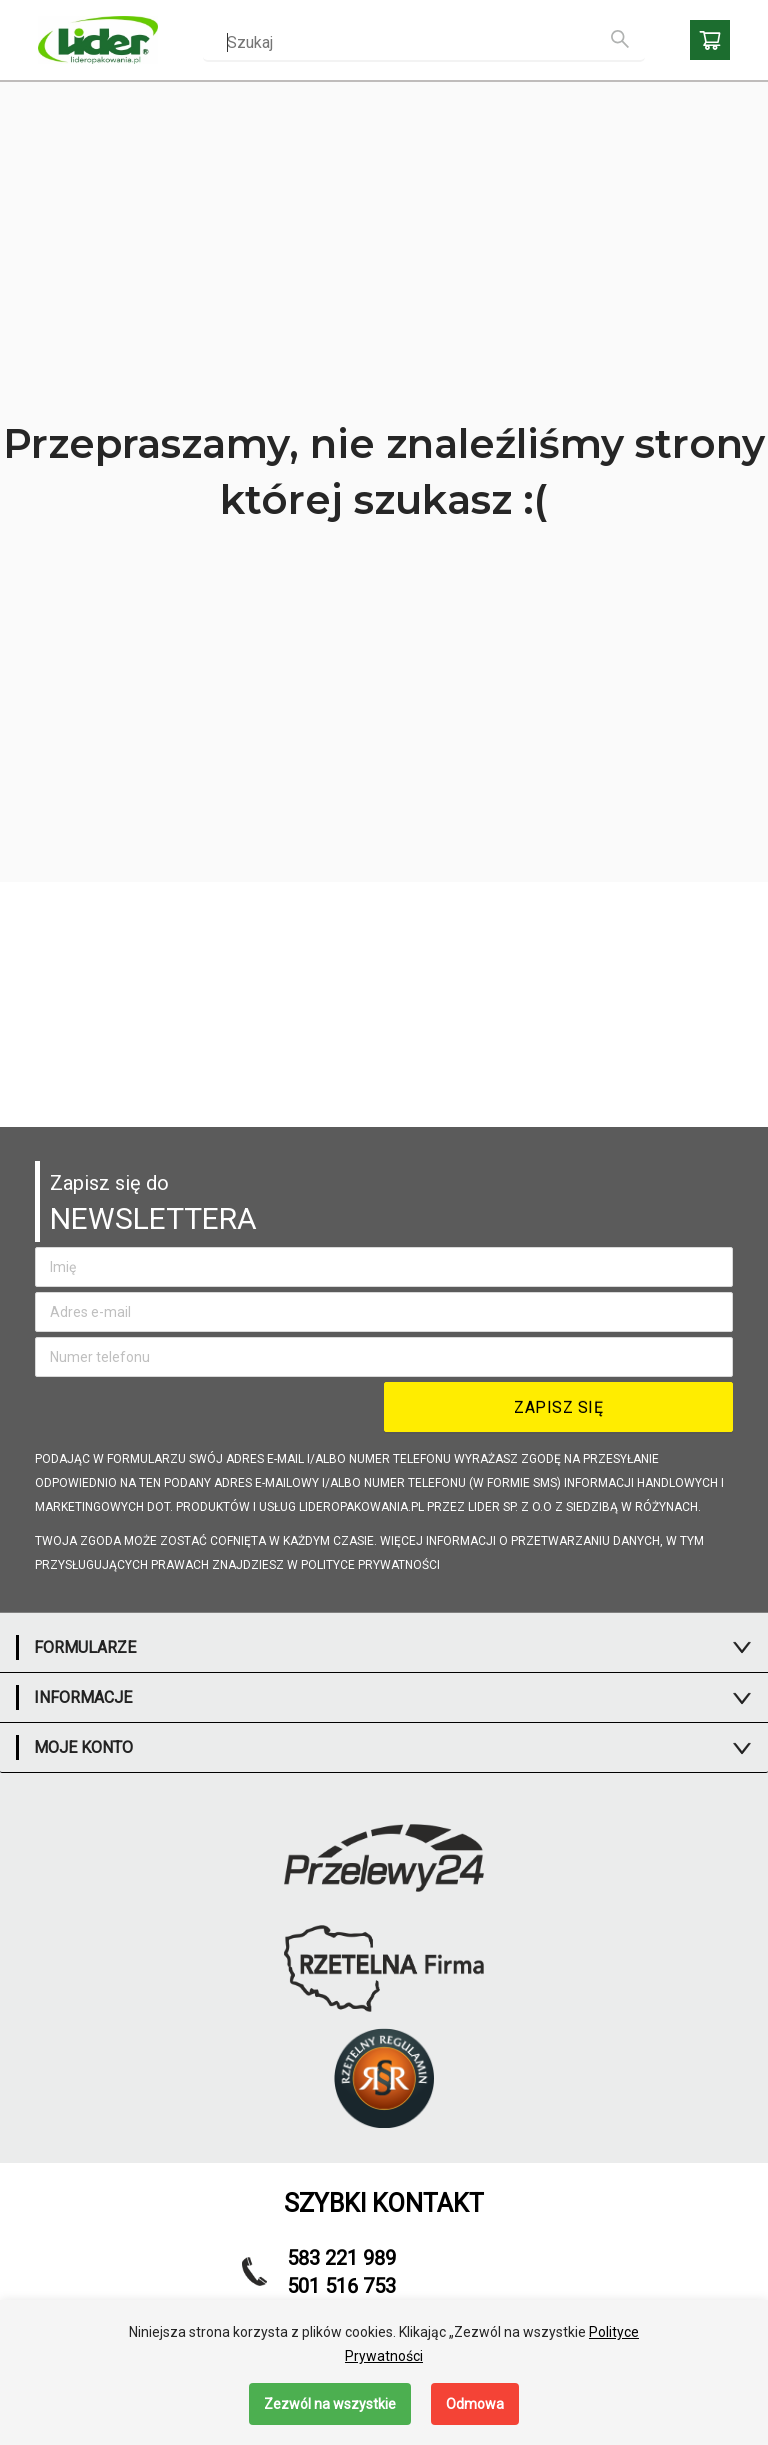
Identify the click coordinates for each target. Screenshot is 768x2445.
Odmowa (475, 2404)
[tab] (384, 1648)
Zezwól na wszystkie (330, 2404)
